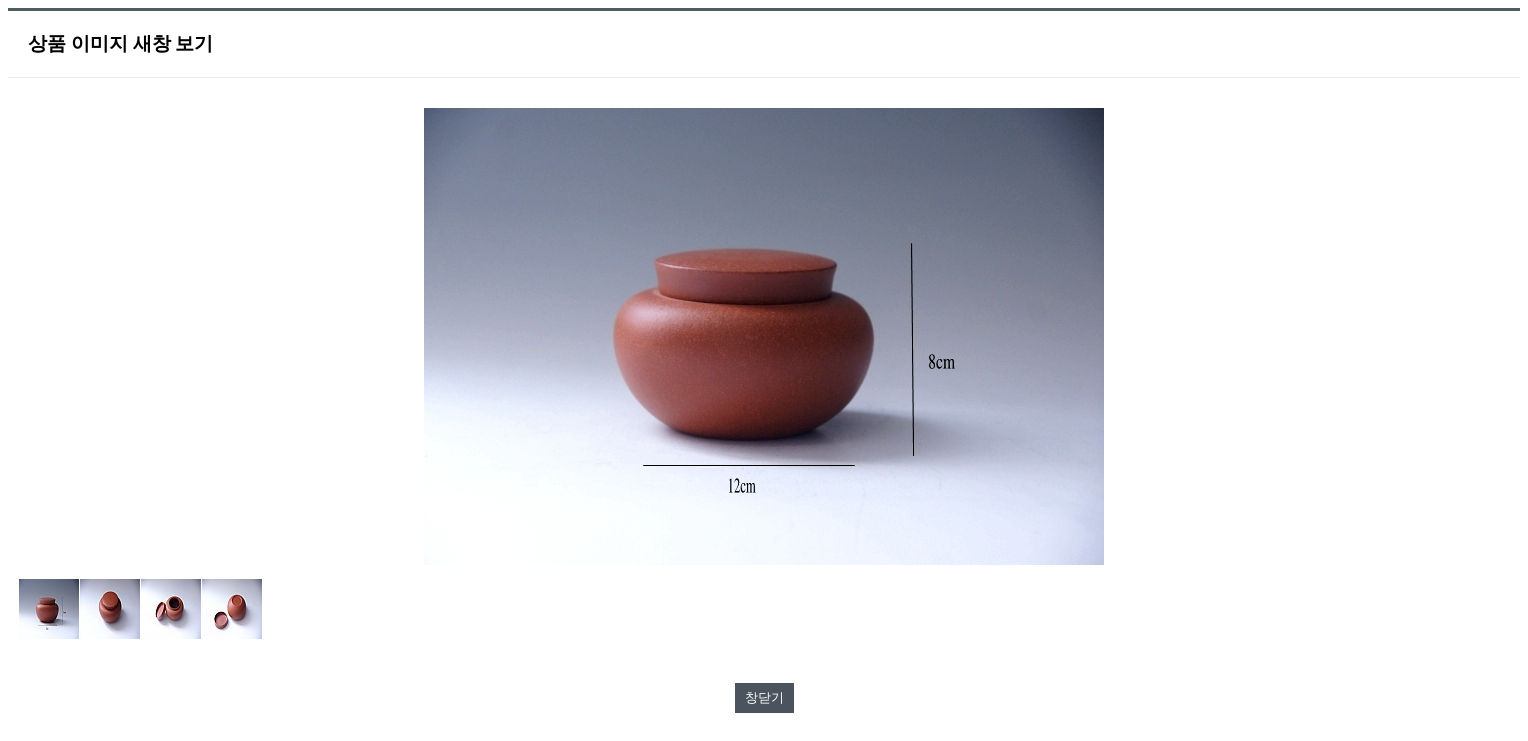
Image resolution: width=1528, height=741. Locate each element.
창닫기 (764, 697)
